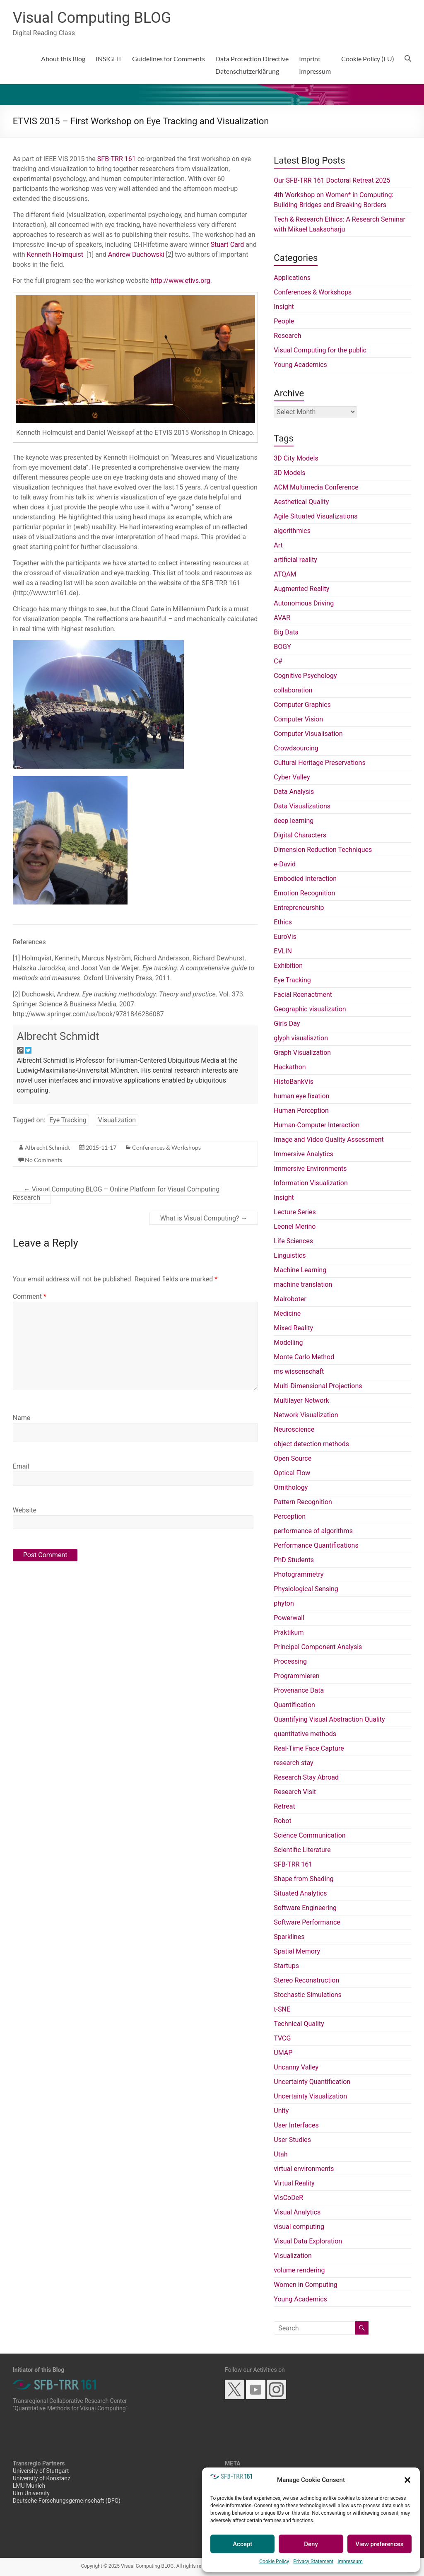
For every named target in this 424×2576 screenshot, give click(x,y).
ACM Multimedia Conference (316, 487)
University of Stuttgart (41, 2470)
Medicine (287, 1313)
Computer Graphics (302, 705)
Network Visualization (306, 1415)
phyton (284, 1603)
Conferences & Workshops (166, 1147)
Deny (311, 2544)
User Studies (292, 2140)
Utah (280, 2154)
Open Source (292, 1458)
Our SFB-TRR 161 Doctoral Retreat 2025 (332, 180)
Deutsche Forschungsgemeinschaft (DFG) (66, 2500)
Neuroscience (294, 1429)
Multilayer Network (301, 1400)
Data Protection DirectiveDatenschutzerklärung (252, 65)
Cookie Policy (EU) (367, 59)
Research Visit (295, 1792)
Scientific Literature (302, 1850)
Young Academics (300, 365)
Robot (282, 1821)
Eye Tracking (67, 1120)
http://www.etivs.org (180, 281)
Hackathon (290, 1067)
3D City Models (296, 458)
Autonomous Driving (304, 603)
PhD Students (294, 1560)
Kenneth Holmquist (55, 254)
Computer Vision (298, 719)
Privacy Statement (313, 2561)
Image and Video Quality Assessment (328, 1139)
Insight (284, 307)
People (284, 321)
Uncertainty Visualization (310, 2096)
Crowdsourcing (296, 748)
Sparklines (289, 1937)
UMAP (283, 2053)
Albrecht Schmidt (58, 1036)
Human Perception (301, 1110)
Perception (290, 1516)
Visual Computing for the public (320, 350)
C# (278, 661)
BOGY (282, 647)
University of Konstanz (41, 2478)
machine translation (303, 1284)
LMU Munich (29, 2485)
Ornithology (291, 1487)
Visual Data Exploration (308, 2241)
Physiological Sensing (306, 1589)
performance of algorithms (313, 1531)
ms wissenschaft (299, 1371)
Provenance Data (299, 1690)
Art (278, 545)
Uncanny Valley (296, 2067)
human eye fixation (301, 1096)
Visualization (117, 1120)
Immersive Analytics (303, 1154)
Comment (29, 1296)
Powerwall (289, 1618)
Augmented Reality (301, 589)
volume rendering (299, 2270)
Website (24, 1510)
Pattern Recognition (303, 1502)
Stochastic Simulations (308, 1995)
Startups (286, 1966)
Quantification (294, 1705)
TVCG (282, 2038)
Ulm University (31, 2493)
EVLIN (283, 951)
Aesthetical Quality (301, 502)
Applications (292, 278)
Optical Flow (292, 1473)
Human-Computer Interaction (316, 1125)
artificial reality (295, 560)
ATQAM (285, 574)
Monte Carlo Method (304, 1357)
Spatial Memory (297, 1951)
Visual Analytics (297, 2212)
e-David (285, 864)
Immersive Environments (310, 1168)
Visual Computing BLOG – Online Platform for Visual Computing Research (116, 1193)
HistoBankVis (293, 1081)
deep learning (293, 821)
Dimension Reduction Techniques (323, 850)
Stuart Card (227, 244)
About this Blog (63, 59)
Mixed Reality (293, 1328)
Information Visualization (310, 1183)
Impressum (349, 2561)
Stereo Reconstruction (306, 1980)
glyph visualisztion (301, 1038)
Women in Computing (305, 2285)
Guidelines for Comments (168, 59)
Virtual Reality (294, 2183)
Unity (281, 2111)
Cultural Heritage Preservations (319, 763)
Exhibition (288, 966)
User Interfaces (296, 2125)
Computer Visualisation (308, 734)
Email (21, 1466)
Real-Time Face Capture (309, 1748)
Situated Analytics (300, 1893)
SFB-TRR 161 (116, 159)
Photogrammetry (298, 1574)
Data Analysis (294, 792)
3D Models (289, 473)
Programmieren (296, 1676)
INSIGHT (109, 59)
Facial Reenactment (303, 995)
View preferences (379, 2544)
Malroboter (290, 1299)
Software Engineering (305, 1908)
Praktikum (289, 1632)
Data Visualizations (302, 806)
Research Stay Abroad (306, 1777)
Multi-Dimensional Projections (318, 1386)
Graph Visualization (302, 1052)
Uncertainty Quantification (312, 2082)
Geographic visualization (310, 1009)
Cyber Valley (292, 777)
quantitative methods (305, 1734)
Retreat (284, 1806)
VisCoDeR (288, 2198)
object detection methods (311, 1444)
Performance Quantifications (316, 1545)
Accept (242, 2544)
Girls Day (287, 1024)
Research (287, 336)
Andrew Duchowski (136, 254)
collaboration (293, 690)
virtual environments (304, 2169)
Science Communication (309, 1835)
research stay (293, 1763)
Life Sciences (293, 1241)
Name (22, 1418)
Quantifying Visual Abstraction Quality (329, 1719)
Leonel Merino (295, 1226)
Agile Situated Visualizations (315, 516)
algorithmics (292, 531)
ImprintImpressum (315, 65)
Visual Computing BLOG (92, 18)
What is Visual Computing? (204, 1218)
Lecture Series (295, 1212)
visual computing (299, 2227)
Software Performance (307, 1922)
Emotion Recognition (304, 893)
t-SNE (282, 2009)
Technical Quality (299, 2024)
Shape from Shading (303, 1879)
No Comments (43, 1159)
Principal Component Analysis (318, 1647)
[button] (407, 2480)
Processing (290, 1661)
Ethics (283, 922)
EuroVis (285, 937)
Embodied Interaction (305, 879)
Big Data (286, 632)
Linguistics (290, 1255)
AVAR (282, 618)
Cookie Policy (274, 2561)
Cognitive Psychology (305, 676)
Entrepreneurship (299, 908)
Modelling (288, 1342)
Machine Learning (300, 1270)
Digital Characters (300, 835)
